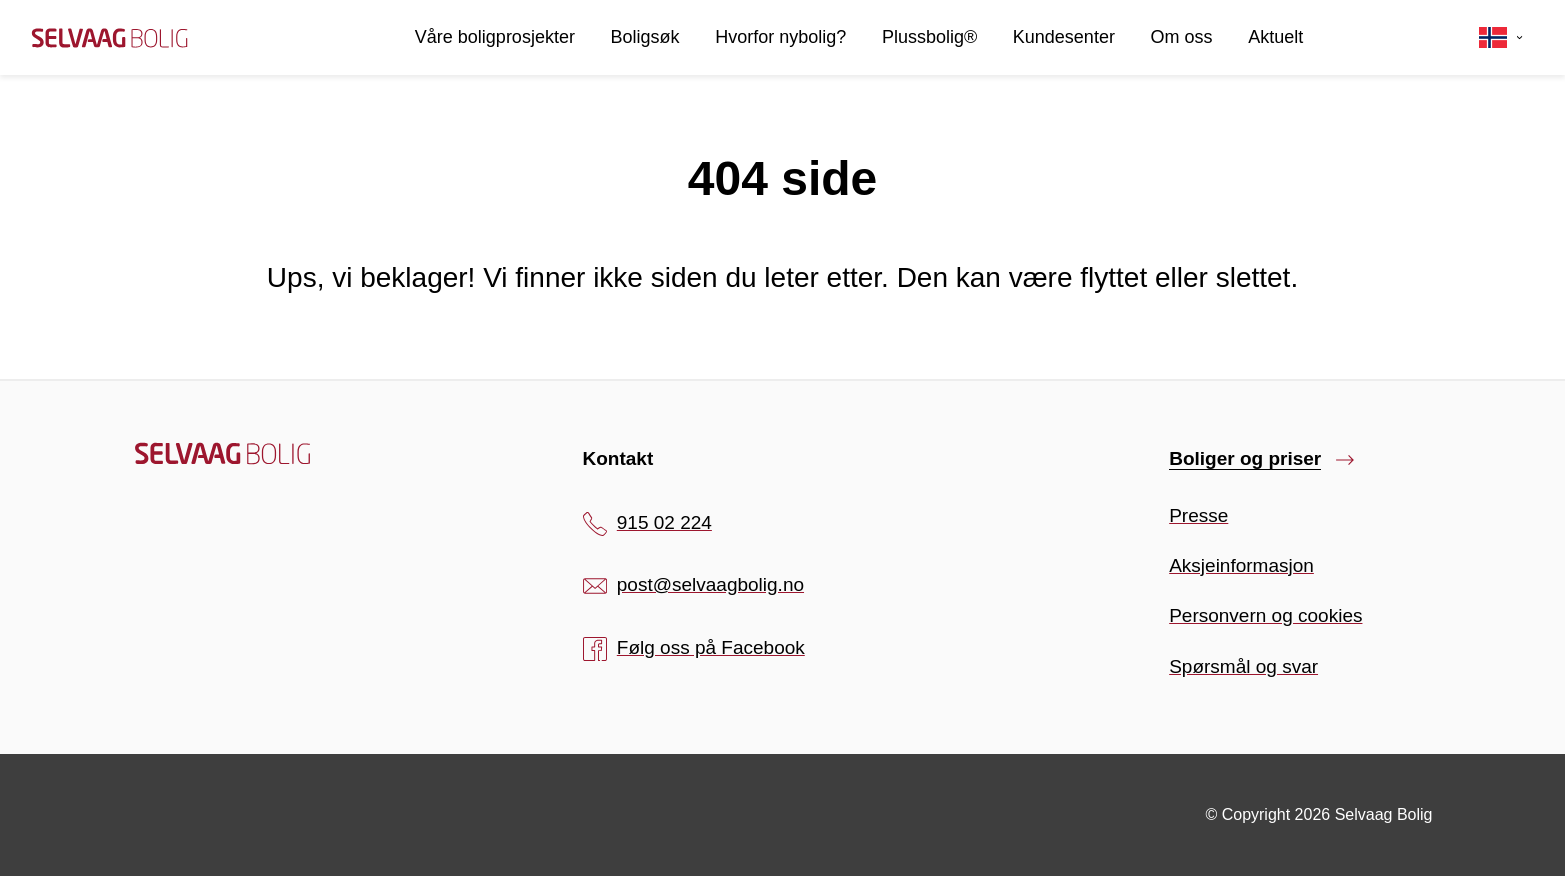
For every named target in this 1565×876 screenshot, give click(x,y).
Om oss (1182, 37)
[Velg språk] (1501, 38)
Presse (1198, 515)
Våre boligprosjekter (495, 37)
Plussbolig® (929, 37)
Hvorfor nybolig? (780, 37)
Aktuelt (1275, 37)
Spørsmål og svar (1243, 666)
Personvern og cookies (1265, 615)
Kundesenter (1064, 37)
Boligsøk (645, 37)
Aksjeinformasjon (1241, 565)
